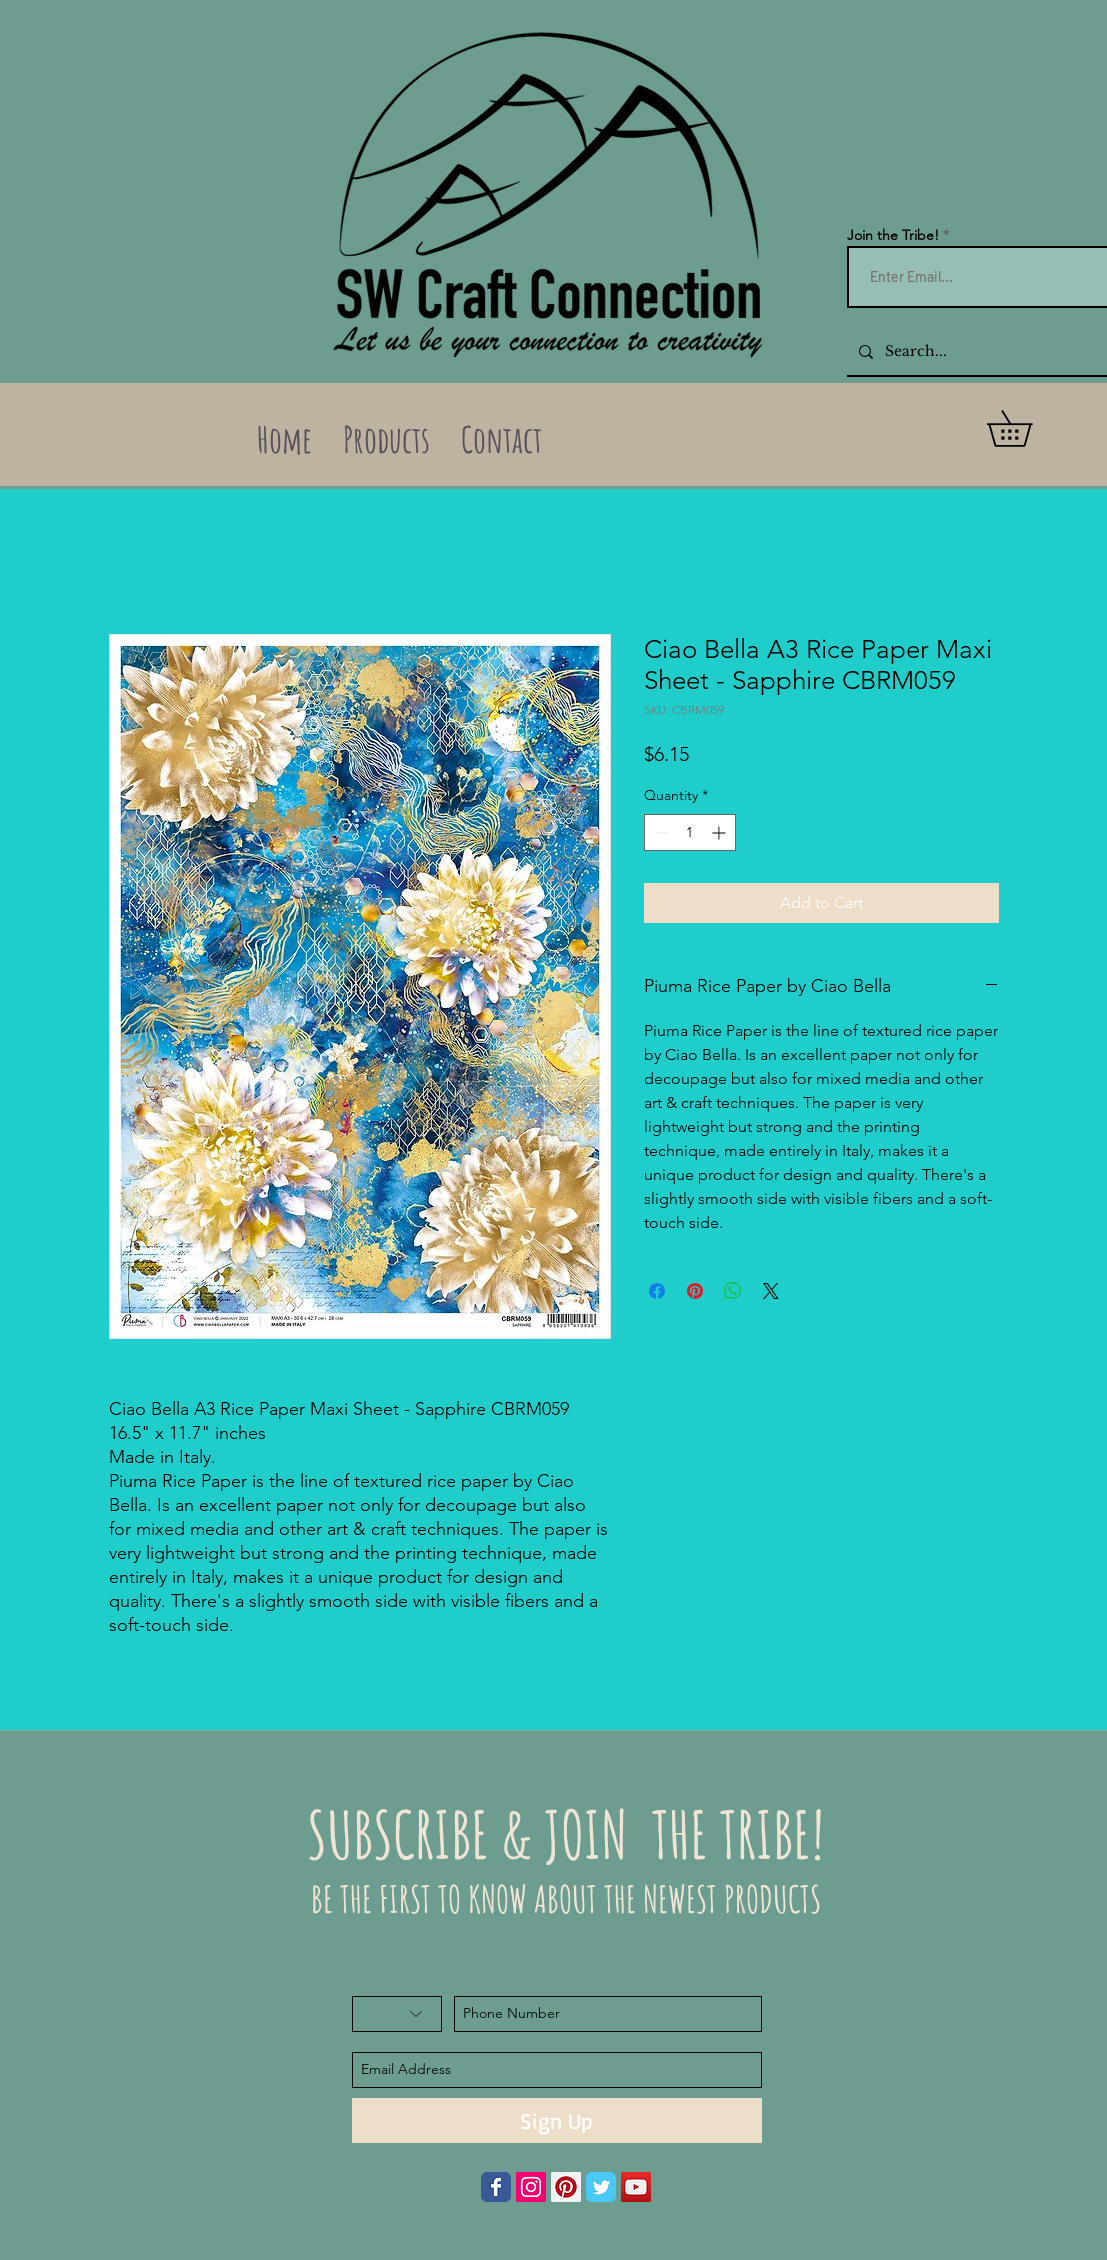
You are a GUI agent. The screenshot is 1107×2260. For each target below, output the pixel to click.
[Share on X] (771, 1291)
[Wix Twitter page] (601, 2187)
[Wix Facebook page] (496, 2187)
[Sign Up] (557, 2120)
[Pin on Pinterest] (695, 1291)
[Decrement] (659, 832)
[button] (1027, 428)
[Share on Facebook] (657, 1291)
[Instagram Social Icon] (531, 2187)
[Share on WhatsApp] (733, 1291)
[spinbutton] (690, 832)
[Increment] (720, 832)
